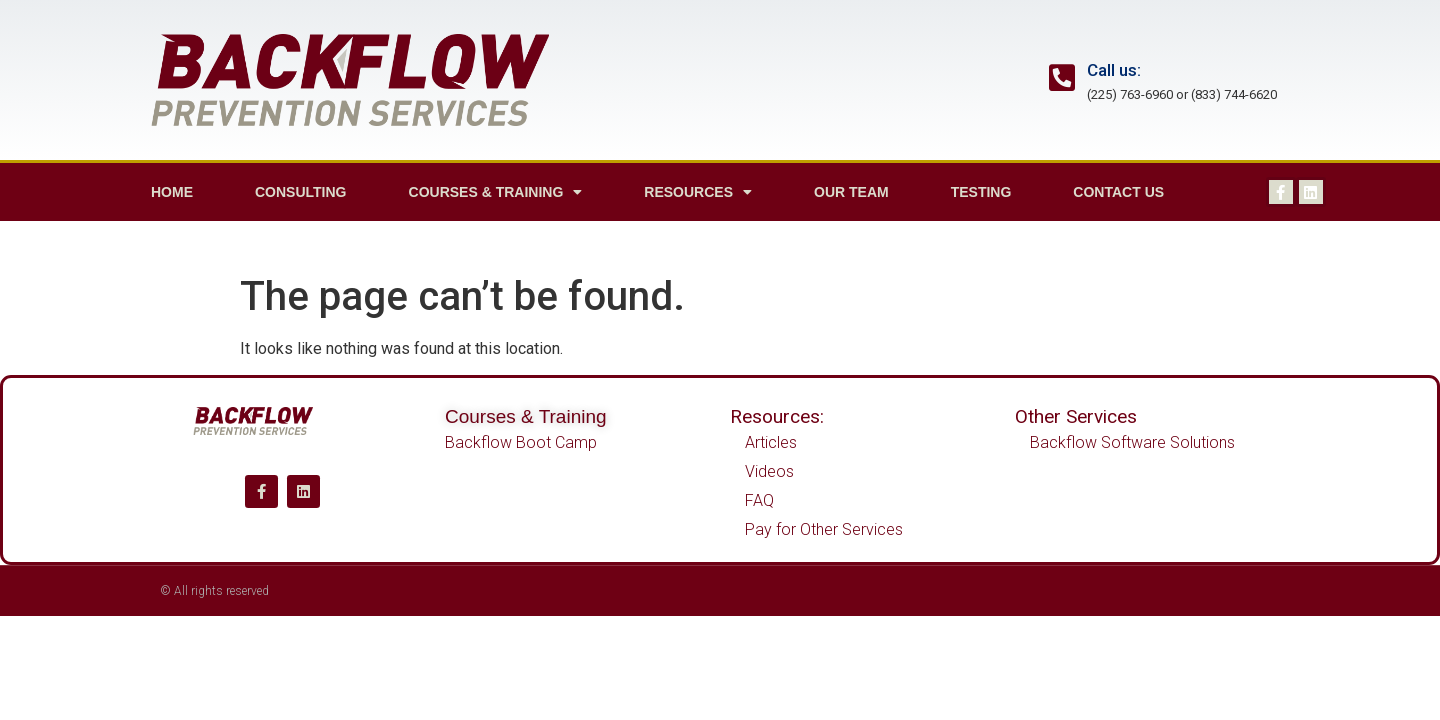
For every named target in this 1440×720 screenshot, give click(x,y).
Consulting (301, 192)
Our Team (851, 192)
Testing (981, 192)
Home (172, 192)
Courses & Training (496, 192)
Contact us (1118, 192)
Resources (698, 192)
